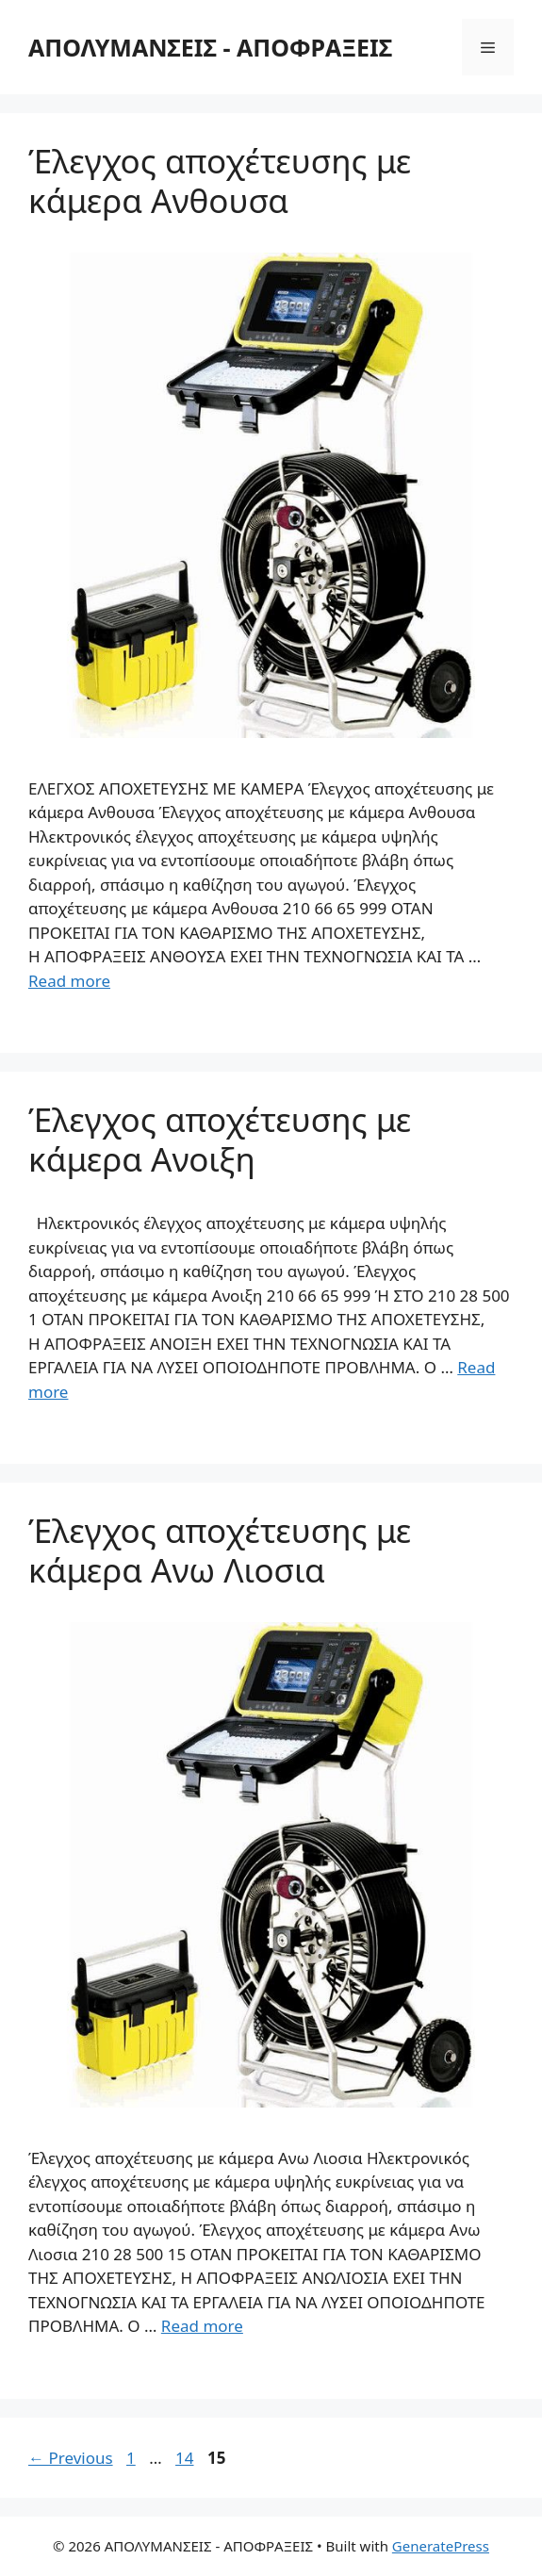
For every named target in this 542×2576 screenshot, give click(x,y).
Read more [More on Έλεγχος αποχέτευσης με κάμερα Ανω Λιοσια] (202, 2326)
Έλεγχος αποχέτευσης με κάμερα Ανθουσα (219, 180)
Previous (70, 2458)
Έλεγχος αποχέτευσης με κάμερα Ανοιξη (219, 1139)
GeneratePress (440, 2545)
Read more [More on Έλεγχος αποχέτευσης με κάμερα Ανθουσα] (69, 981)
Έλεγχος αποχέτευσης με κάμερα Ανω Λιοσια (219, 1550)
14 (186, 2458)
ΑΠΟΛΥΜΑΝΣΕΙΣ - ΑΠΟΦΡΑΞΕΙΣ (210, 47)
